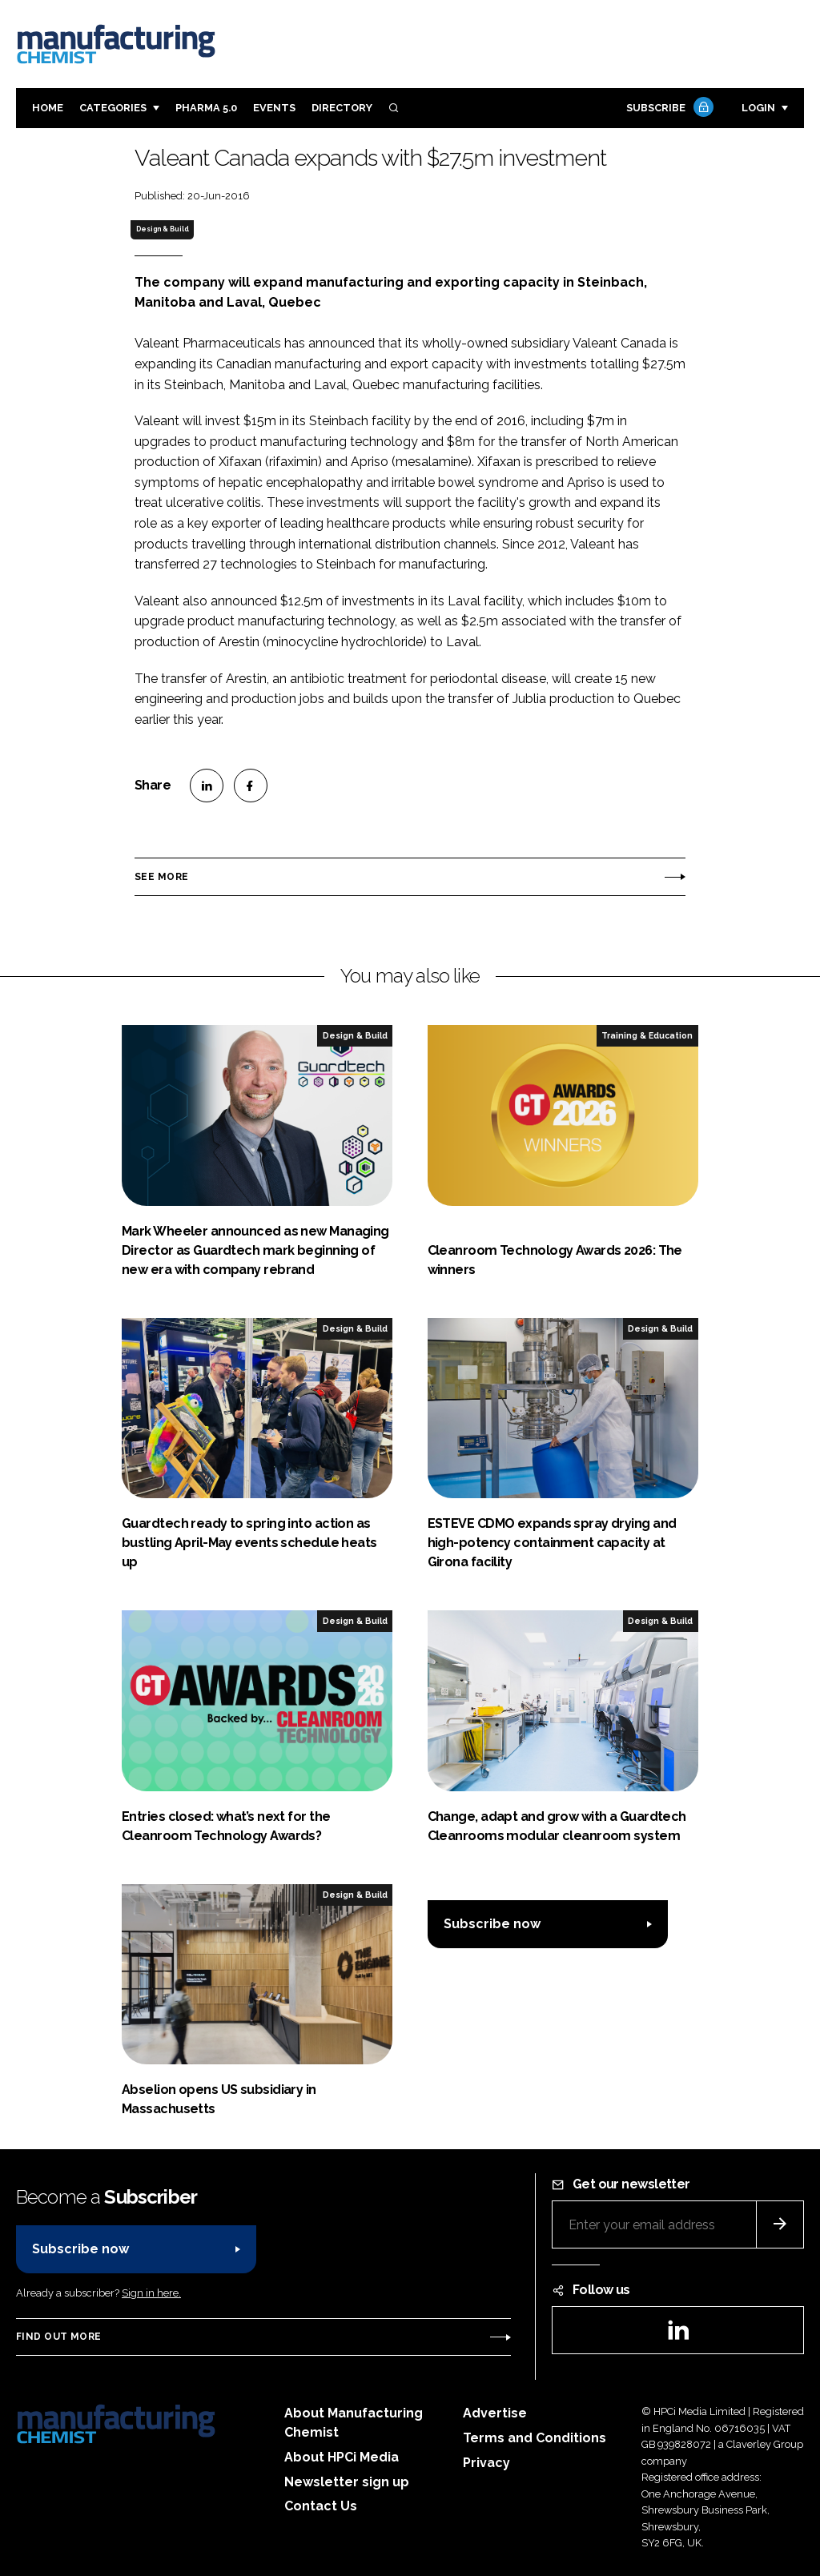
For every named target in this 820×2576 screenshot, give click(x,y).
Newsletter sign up (346, 2482)
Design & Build (162, 229)
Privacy (486, 2462)
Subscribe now (492, 1923)
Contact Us (320, 2506)
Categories (113, 108)
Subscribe (667, 108)
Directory (342, 108)
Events (274, 108)
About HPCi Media (341, 2457)
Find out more (58, 2336)
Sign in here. (151, 2293)
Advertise (495, 2413)
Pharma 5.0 (206, 108)
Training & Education (647, 1035)
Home (47, 108)
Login (758, 108)
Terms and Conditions (534, 2437)
